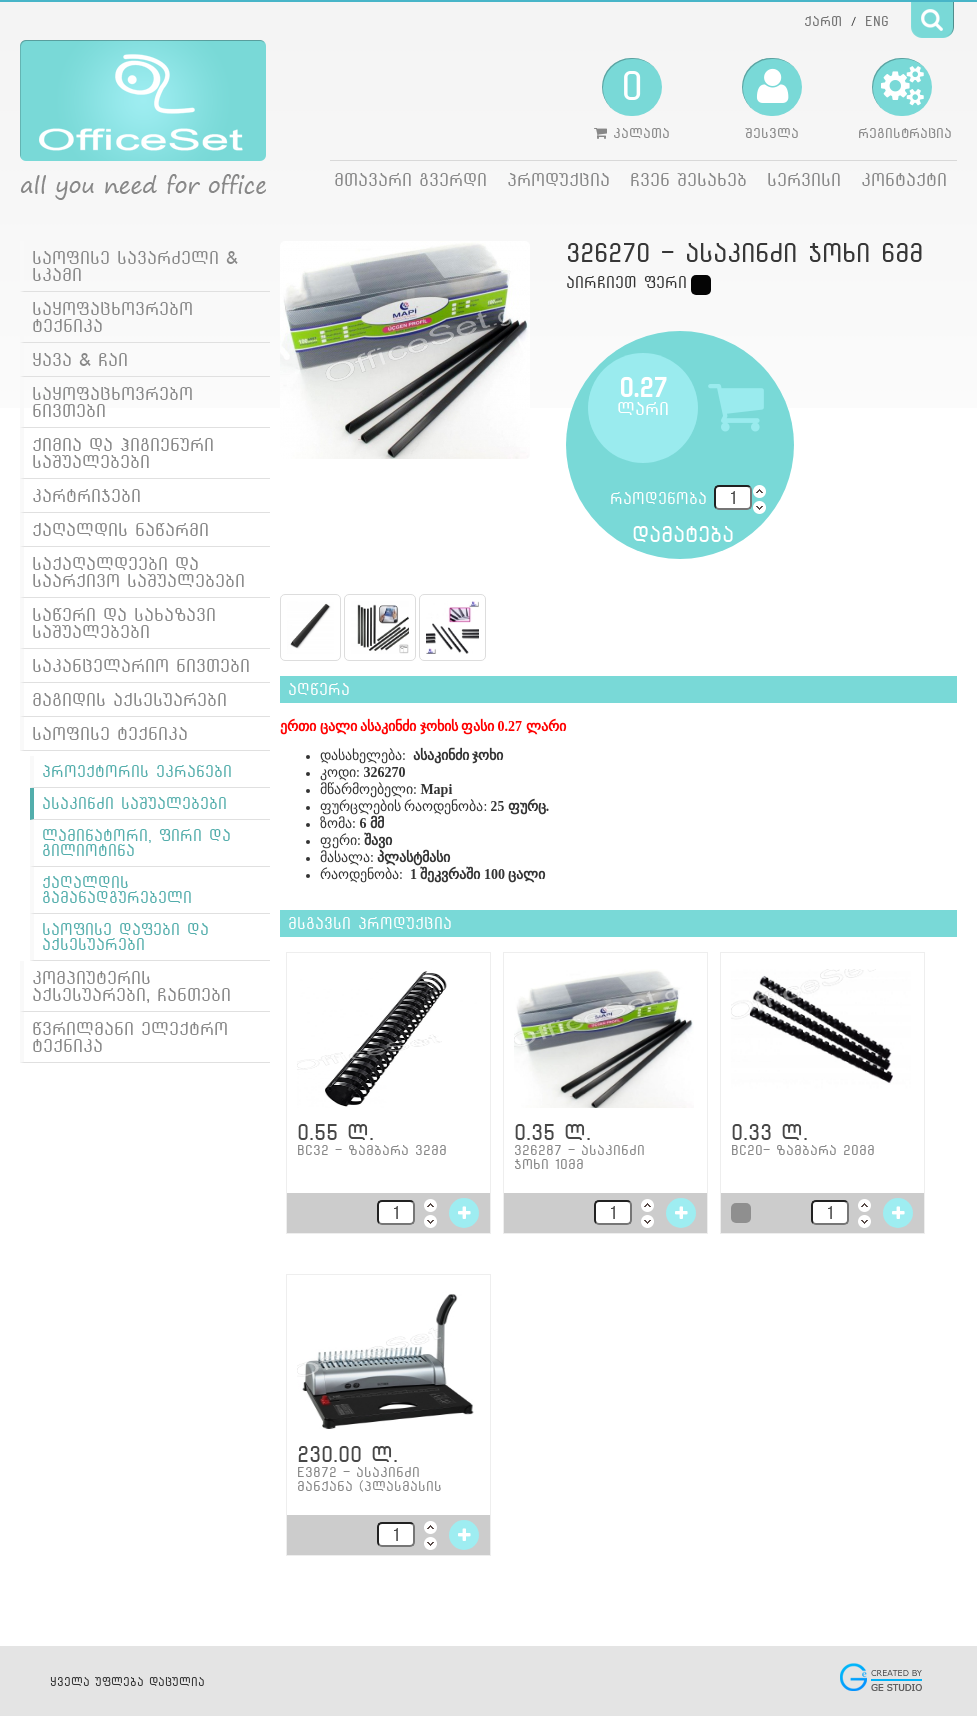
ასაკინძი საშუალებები (134, 803)
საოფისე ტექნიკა (110, 733)
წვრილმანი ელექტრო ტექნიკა (130, 1037)
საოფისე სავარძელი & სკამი (135, 266)
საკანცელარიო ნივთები (141, 665)
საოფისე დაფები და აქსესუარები (125, 937)
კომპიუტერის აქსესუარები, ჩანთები (131, 986)
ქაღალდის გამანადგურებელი (117, 890)
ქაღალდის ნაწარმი (120, 529)
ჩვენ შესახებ (688, 179)
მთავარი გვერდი (410, 179)
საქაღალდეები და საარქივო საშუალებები (138, 572)
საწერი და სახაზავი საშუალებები (124, 623)
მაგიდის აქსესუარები (129, 699)
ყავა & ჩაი (80, 359)
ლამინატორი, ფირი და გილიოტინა (136, 843)
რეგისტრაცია (905, 99)
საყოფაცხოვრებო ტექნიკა (112, 317)
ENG (877, 21)
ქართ (823, 21)
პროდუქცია (558, 179)
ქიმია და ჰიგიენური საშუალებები (123, 453)
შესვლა (772, 99)
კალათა (632, 99)
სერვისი (804, 179)
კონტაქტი (904, 179)
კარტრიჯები (86, 495)
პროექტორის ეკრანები (137, 771)
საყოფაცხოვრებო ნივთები (112, 402)
